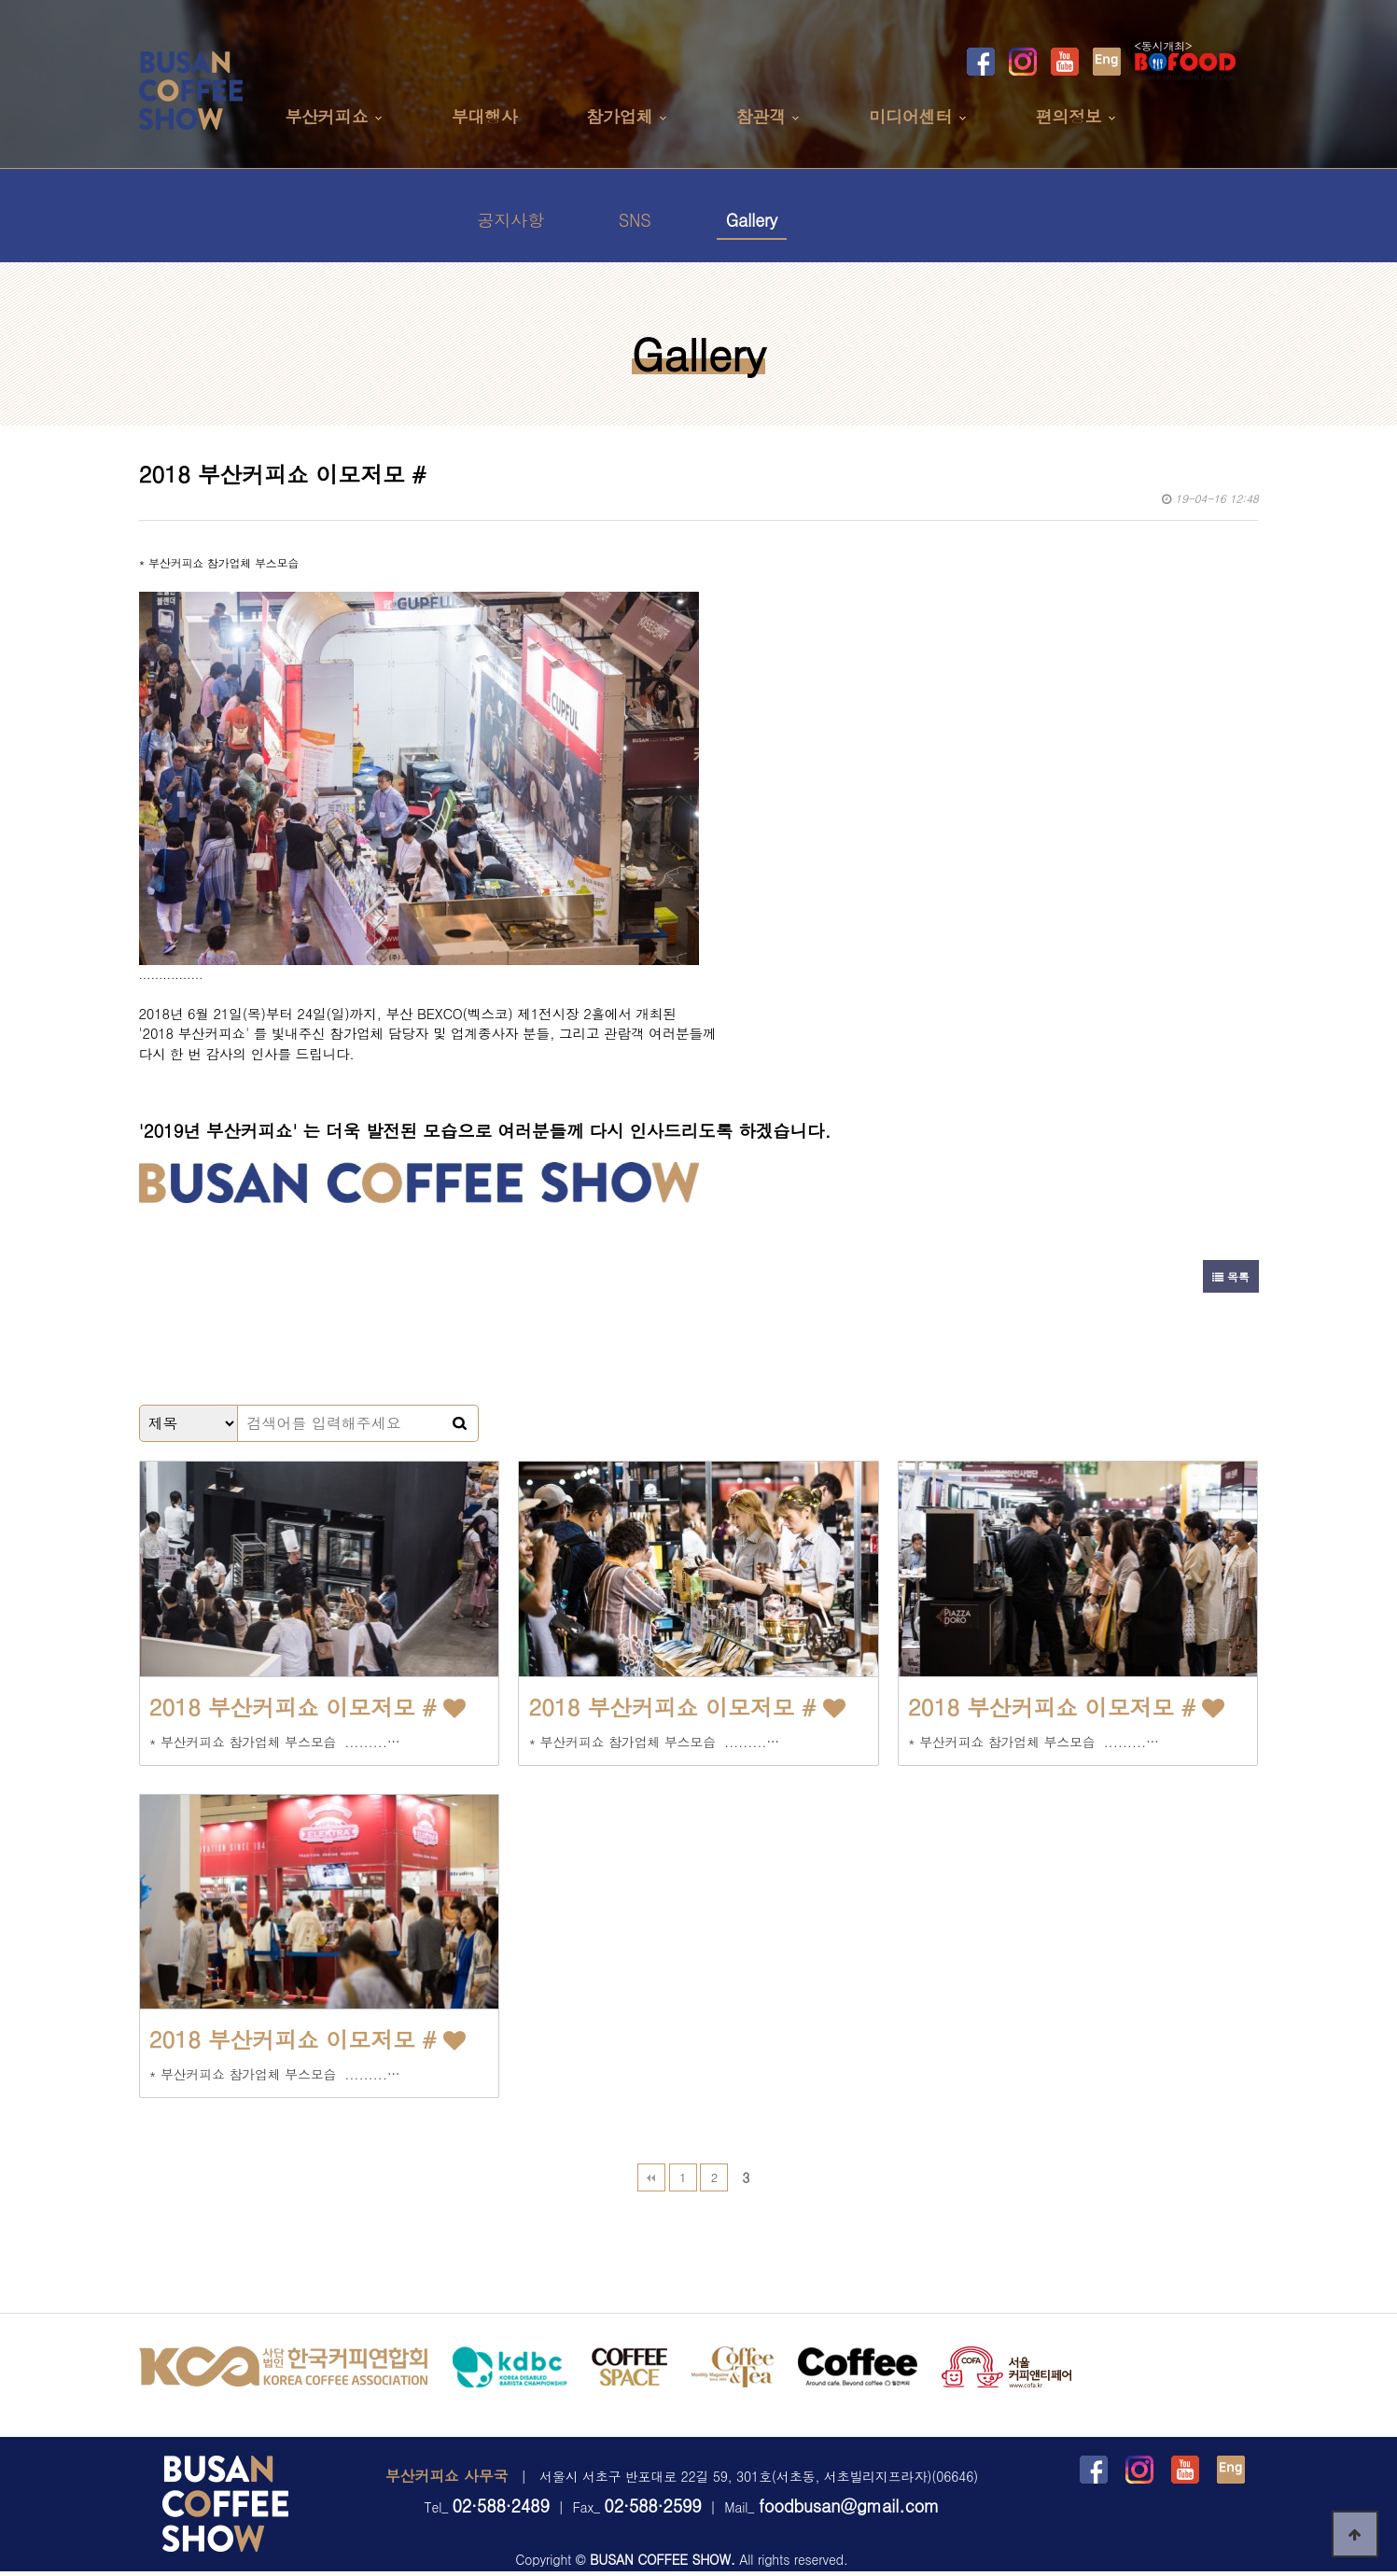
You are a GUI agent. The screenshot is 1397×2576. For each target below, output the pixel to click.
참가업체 (619, 116)
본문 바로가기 (0, 0)
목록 (1230, 1276)
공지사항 (511, 219)
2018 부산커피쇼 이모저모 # (307, 1707)
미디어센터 (910, 116)
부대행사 (484, 116)
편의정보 (1068, 116)
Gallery (751, 219)
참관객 (761, 116)
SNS (635, 219)
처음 (651, 2177)
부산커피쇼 (326, 116)
